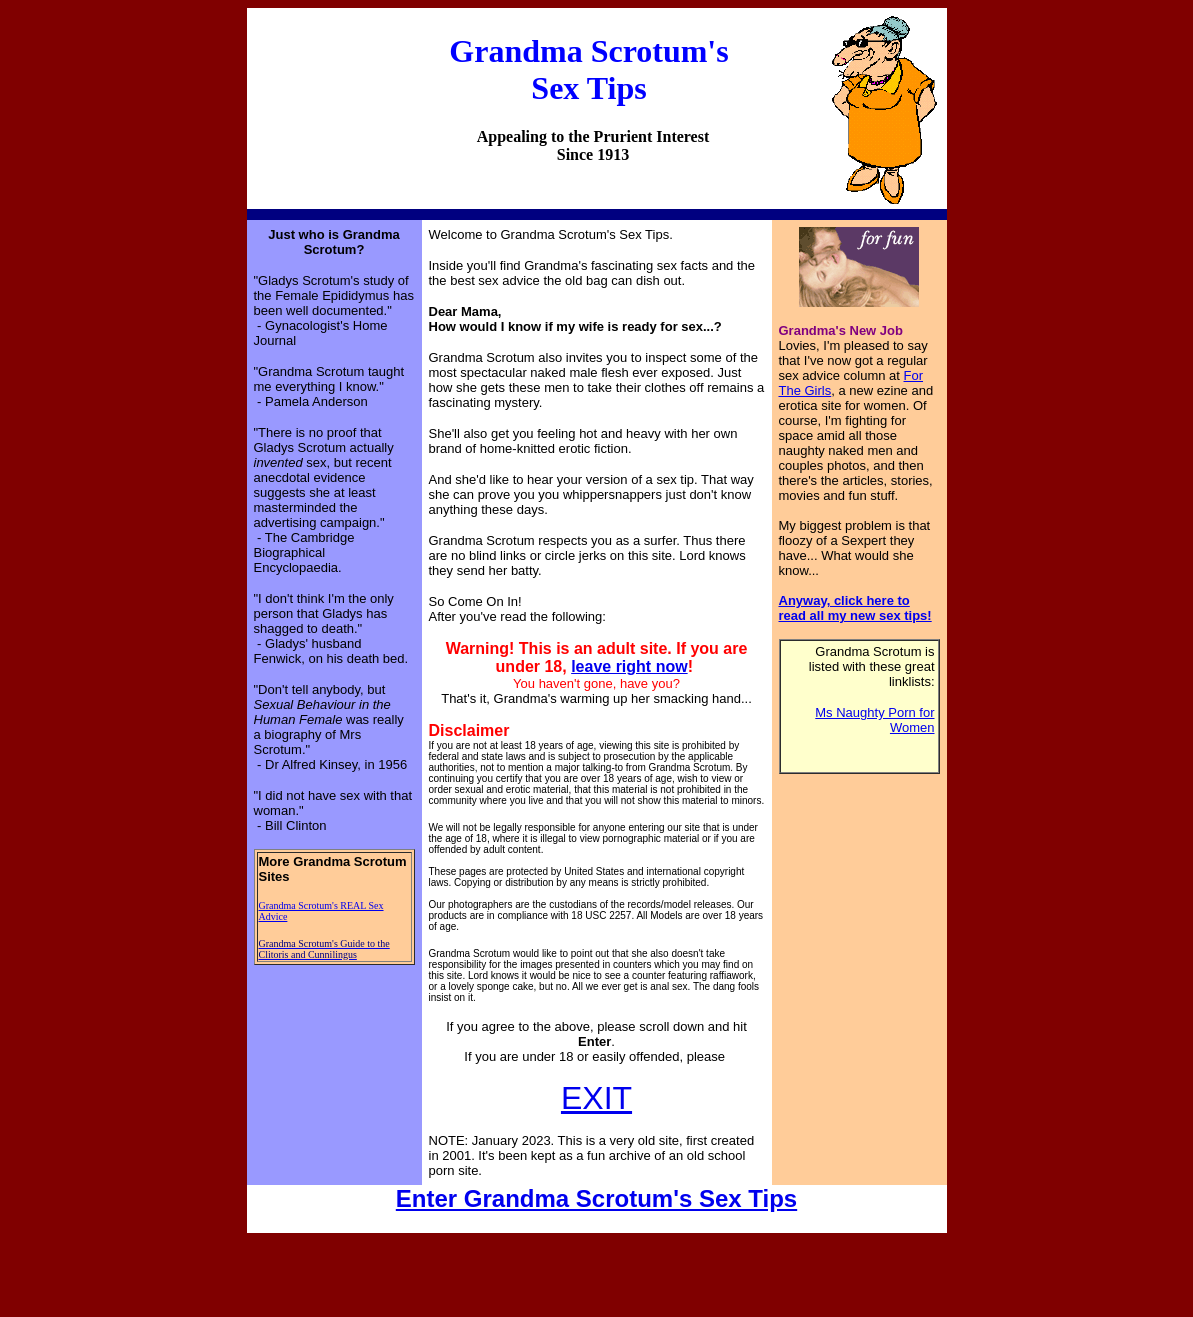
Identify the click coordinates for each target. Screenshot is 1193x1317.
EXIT (596, 1098)
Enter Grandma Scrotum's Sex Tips (596, 1198)
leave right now (629, 666)
